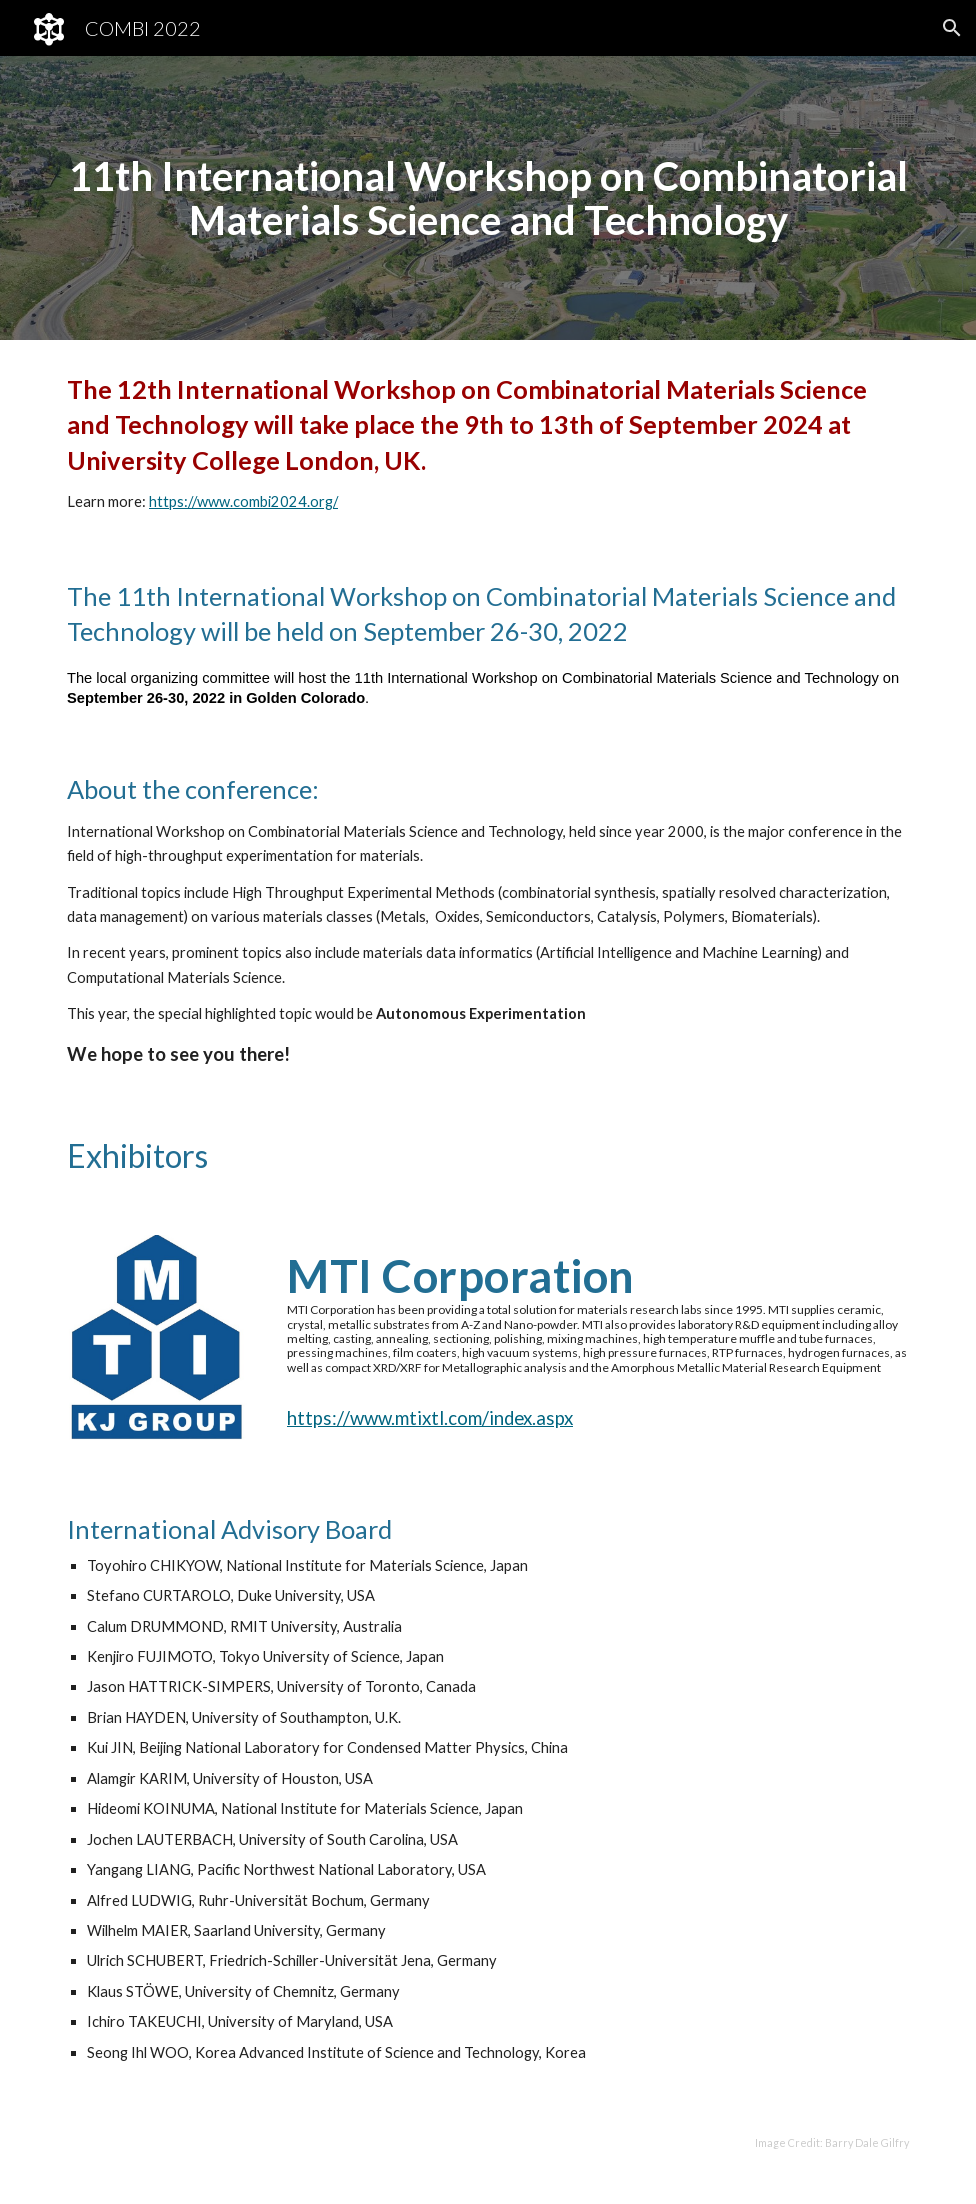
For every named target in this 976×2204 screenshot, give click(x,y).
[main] (488, 198)
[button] (952, 28)
